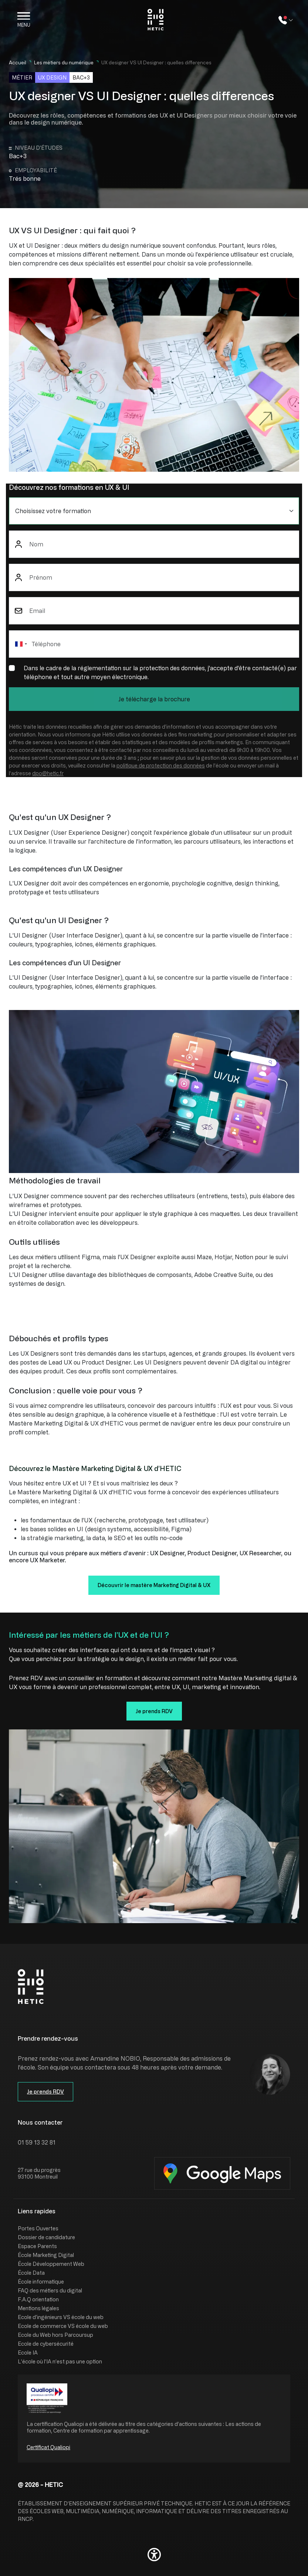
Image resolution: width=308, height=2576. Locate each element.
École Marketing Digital (46, 2255)
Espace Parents (37, 2246)
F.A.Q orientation (38, 2299)
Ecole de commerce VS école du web (63, 2326)
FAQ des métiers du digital (50, 2290)
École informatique (41, 2281)
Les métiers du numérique (64, 62)
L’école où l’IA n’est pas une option (60, 2361)
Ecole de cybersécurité (46, 2343)
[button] (154, 2554)
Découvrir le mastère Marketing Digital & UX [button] (154, 1585)
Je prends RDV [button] (154, 1711)
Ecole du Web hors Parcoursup (55, 2335)
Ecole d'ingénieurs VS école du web (61, 2317)
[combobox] (20, 644)
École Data (31, 2272)
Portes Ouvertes (38, 2228)
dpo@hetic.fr (48, 773)
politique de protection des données (160, 765)
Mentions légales (38, 2308)
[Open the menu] (24, 20)
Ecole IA (28, 2352)
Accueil (17, 62)
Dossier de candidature (46, 2237)
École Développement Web (51, 2264)
